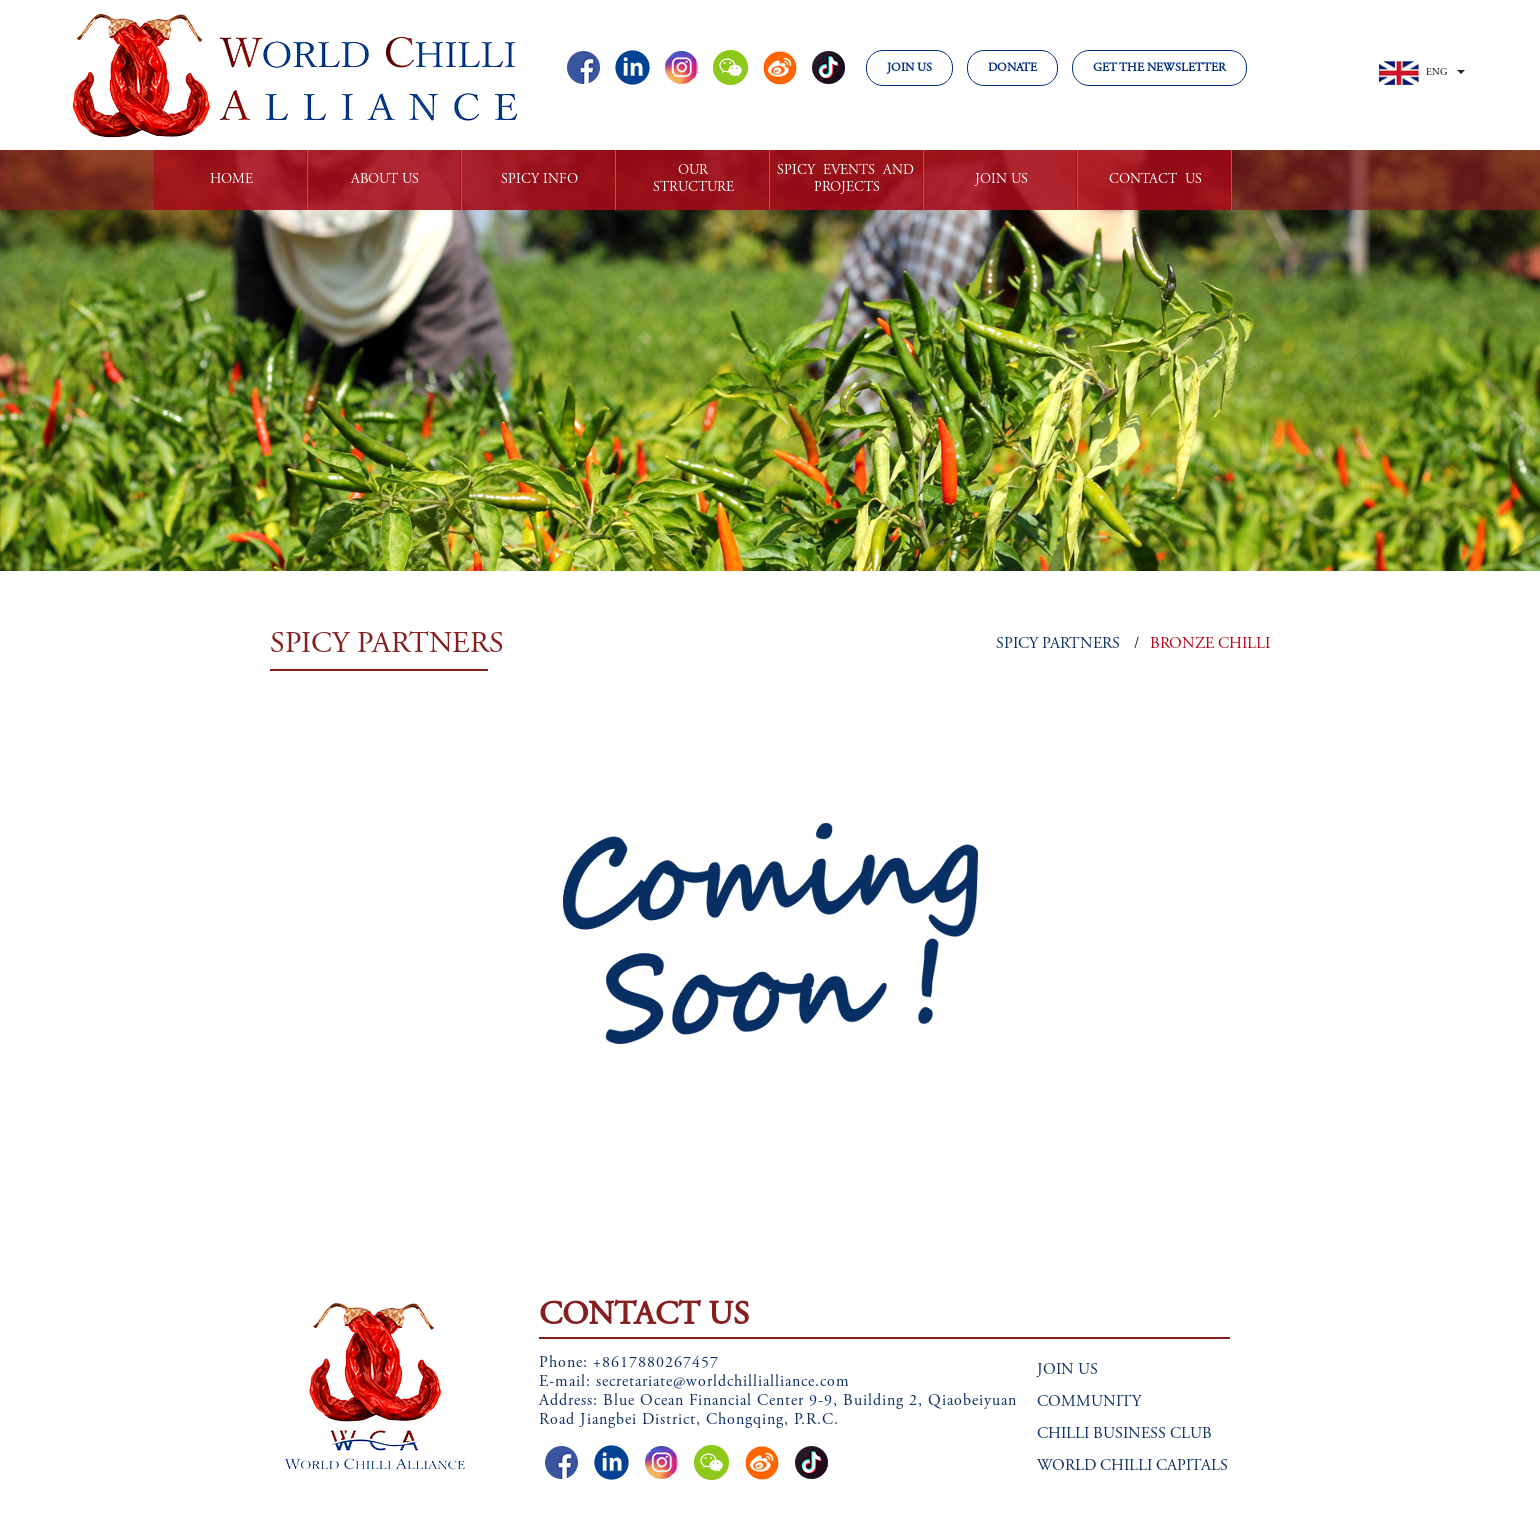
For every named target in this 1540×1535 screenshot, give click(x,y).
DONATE (1012, 68)
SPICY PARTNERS (1058, 644)
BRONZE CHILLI (1210, 644)
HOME (231, 180)
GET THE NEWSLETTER (1159, 68)
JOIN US (909, 68)
